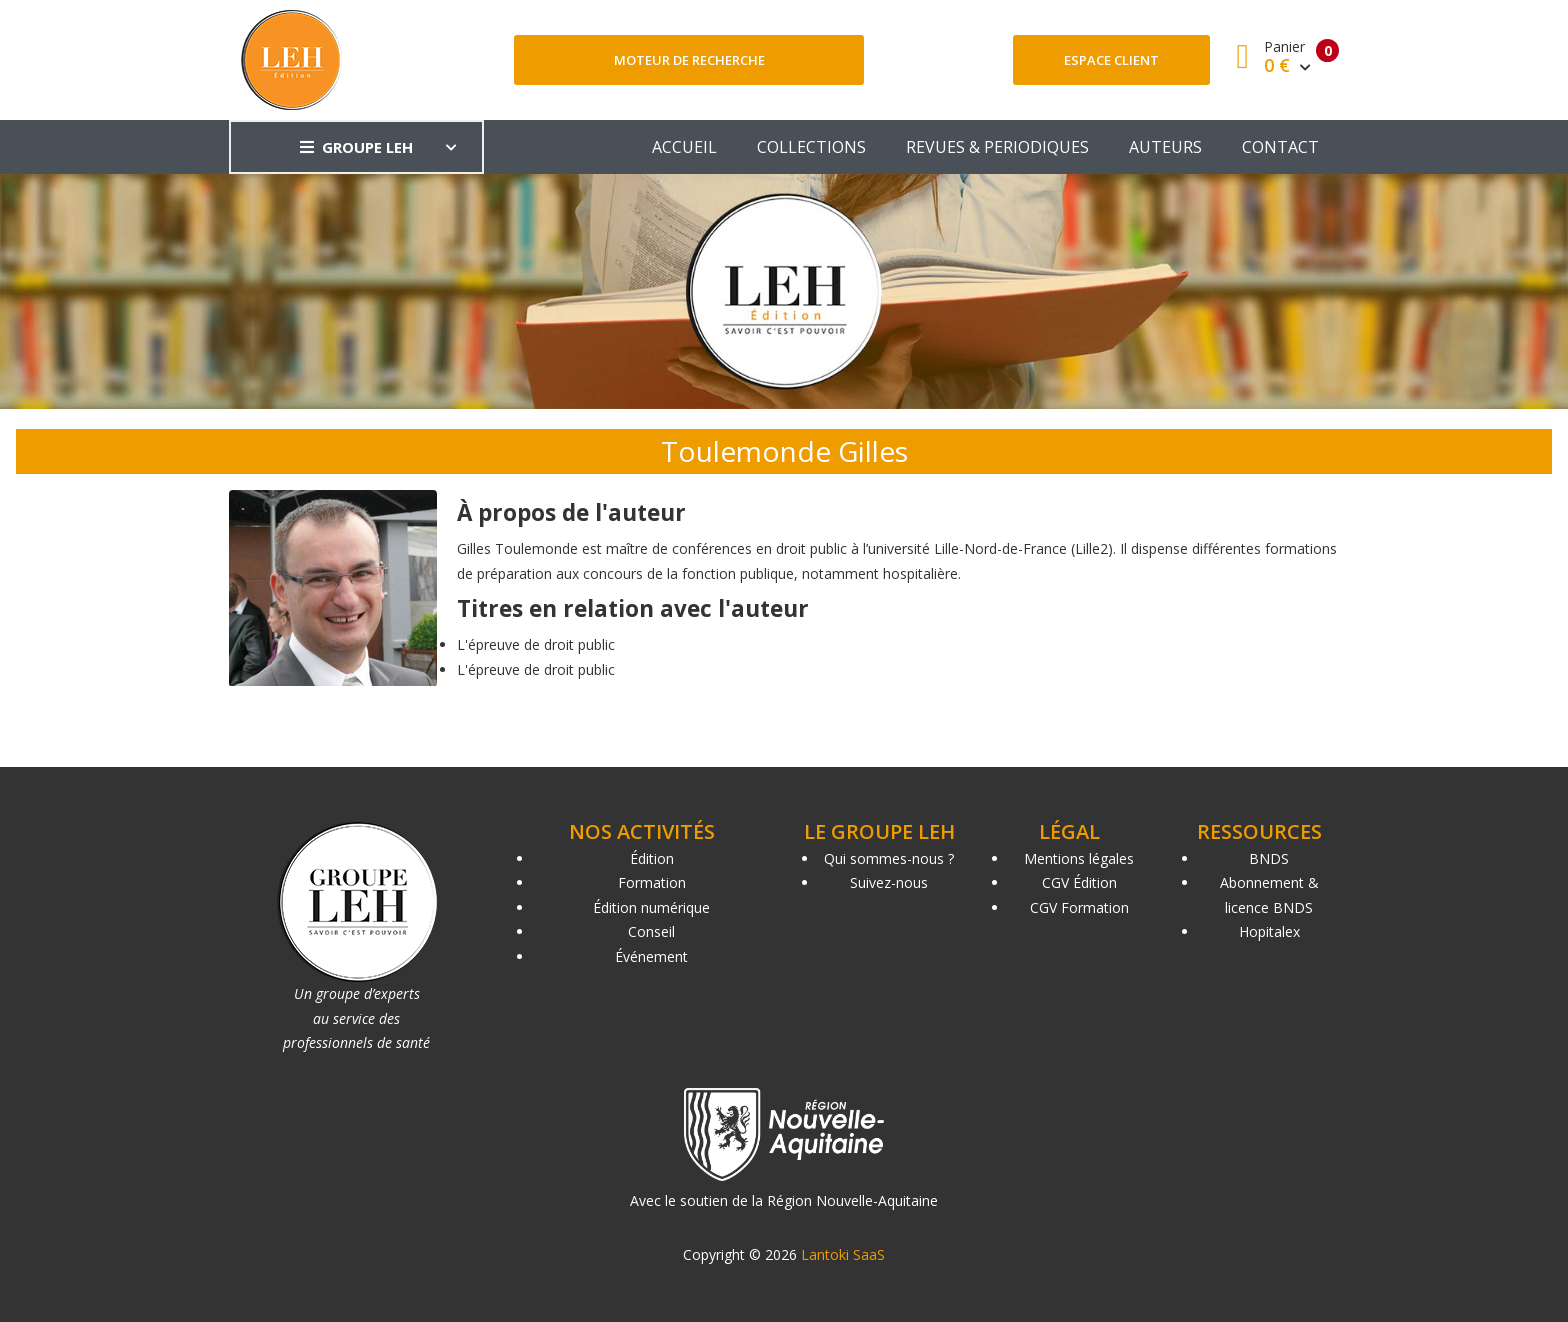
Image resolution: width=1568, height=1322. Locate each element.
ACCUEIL (684, 147)
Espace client (1111, 60)
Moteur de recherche (689, 60)
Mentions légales (1079, 858)
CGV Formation (1079, 907)
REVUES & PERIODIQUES (997, 147)
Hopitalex (1269, 931)
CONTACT (1280, 147)
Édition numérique (651, 907)
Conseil (651, 931)
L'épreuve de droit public (536, 644)
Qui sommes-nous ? (889, 858)
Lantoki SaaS (843, 1254)
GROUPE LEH (356, 147)
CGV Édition (1079, 882)
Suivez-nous (889, 882)
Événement (651, 956)
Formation (652, 882)
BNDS (1269, 858)
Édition (652, 858)
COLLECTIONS (811, 147)
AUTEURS (1165, 147)
